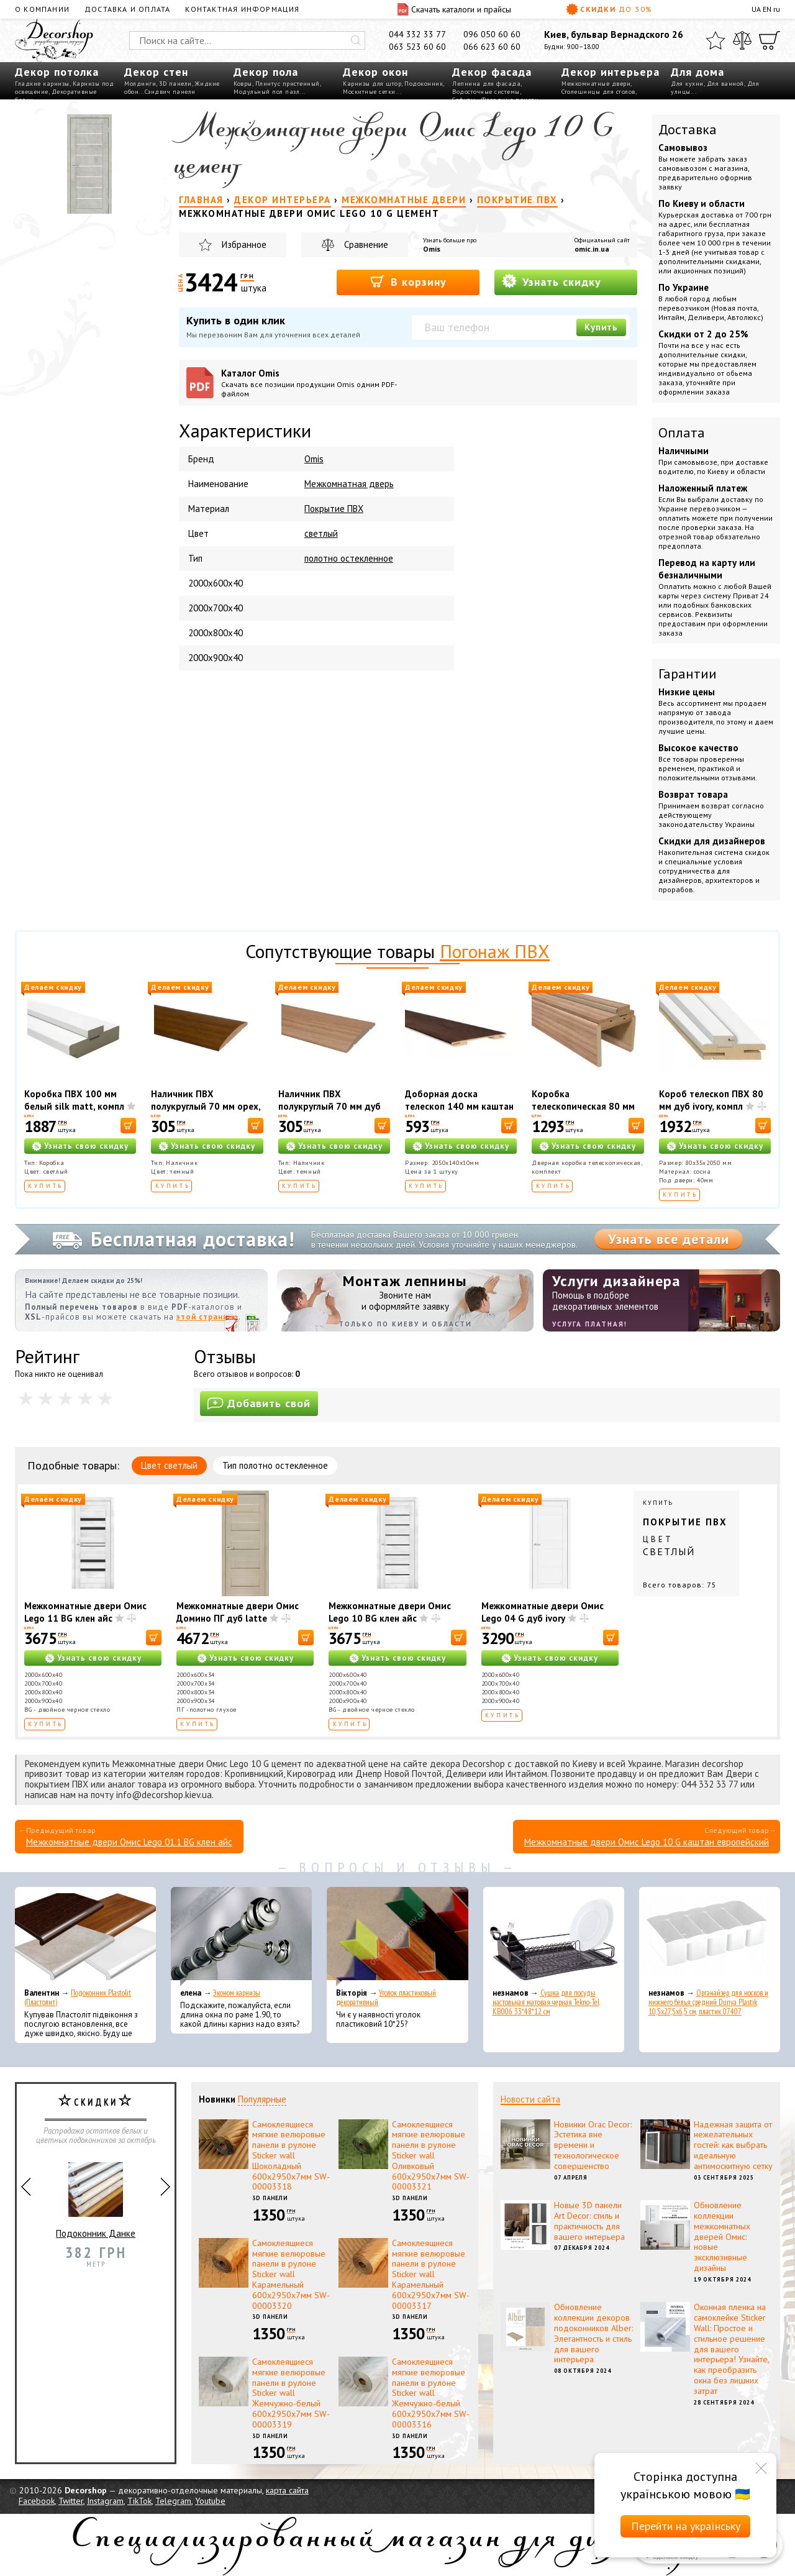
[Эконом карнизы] (241, 1936)
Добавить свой (259, 1403)
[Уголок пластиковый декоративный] (397, 1936)
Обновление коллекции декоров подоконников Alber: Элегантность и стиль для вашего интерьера (593, 2333)
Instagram (105, 2500)
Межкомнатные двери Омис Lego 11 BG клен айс (85, 1612)
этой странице (207, 1317)
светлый (321, 533)
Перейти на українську (685, 2526)
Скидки (609, 9)
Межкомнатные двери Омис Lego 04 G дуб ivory (542, 1612)
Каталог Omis (312, 382)
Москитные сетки (369, 92)
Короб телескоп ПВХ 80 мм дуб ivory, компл (711, 1100)
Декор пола (266, 72)
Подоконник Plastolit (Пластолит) (77, 1997)
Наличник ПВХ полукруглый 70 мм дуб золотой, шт (329, 1106)
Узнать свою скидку (86, 1146)
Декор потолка (57, 72)
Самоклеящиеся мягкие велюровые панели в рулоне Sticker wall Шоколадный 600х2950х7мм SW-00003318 (291, 2156)
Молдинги (140, 84)
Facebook (37, 2500)
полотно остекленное (348, 558)
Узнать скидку (551, 281)
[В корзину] (128, 1125)
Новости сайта (530, 2099)
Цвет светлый (169, 1465)
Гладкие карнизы (42, 84)
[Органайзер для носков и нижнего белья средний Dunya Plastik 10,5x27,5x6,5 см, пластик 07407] (709, 1936)
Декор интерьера (610, 72)
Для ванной (725, 84)
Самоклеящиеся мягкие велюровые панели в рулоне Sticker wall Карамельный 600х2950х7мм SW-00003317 (431, 2274)
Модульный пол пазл (266, 92)
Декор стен (156, 72)
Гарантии (687, 673)
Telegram (173, 2500)
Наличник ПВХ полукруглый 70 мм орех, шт (205, 1106)
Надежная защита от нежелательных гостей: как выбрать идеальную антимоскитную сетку (733, 2145)
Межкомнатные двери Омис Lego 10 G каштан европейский (646, 1842)
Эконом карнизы (236, 1993)
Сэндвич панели (170, 92)
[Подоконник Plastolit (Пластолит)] (85, 1936)
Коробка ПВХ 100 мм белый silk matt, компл (74, 1100)
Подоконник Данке (95, 2195)
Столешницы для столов (598, 92)
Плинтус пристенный (287, 84)
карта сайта (287, 2490)
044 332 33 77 (417, 34)
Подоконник (423, 84)
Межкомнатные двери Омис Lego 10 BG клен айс (390, 1612)
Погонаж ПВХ (495, 951)
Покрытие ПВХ (333, 508)
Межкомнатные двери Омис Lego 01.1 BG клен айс (129, 1842)
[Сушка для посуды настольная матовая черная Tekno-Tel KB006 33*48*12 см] (553, 1936)
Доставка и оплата (127, 9)
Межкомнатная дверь (349, 484)
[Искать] (356, 40)
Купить (601, 327)
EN (767, 9)
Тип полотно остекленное (275, 1465)
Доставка (687, 129)
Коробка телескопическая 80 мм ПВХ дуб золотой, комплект (583, 1112)
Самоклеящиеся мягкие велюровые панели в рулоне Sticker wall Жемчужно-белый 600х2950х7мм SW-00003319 (291, 2393)
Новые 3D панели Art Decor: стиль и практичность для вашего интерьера (589, 2220)
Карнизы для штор (372, 84)
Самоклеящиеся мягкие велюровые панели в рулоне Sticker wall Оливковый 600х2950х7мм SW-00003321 (431, 2156)
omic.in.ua (592, 248)
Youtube (210, 2500)
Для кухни (687, 84)
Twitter (70, 2500)
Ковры (243, 84)
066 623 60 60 (491, 46)
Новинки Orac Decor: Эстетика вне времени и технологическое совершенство (593, 2145)
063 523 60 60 (417, 46)
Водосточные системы (486, 92)
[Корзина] (769, 40)
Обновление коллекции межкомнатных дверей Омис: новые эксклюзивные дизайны (722, 2236)
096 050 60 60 (491, 34)
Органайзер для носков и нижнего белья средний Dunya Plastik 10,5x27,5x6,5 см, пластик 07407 (708, 2002)
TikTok (139, 2500)
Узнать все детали (668, 1239)
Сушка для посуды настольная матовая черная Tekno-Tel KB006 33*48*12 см (546, 2002)
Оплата (681, 432)
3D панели (175, 84)
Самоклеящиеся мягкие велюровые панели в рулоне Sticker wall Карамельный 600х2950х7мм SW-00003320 (291, 2274)
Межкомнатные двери (595, 84)
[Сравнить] (742, 40)
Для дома (697, 72)
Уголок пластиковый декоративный (386, 1997)
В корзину (408, 281)
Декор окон (375, 72)
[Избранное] (715, 40)
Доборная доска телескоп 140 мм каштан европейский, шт (459, 1106)
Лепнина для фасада (486, 84)
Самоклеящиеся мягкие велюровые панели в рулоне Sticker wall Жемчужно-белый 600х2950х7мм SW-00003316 (431, 2393)
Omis (431, 248)
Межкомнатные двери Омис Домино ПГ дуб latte (237, 1612)
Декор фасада (492, 72)
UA (756, 9)
